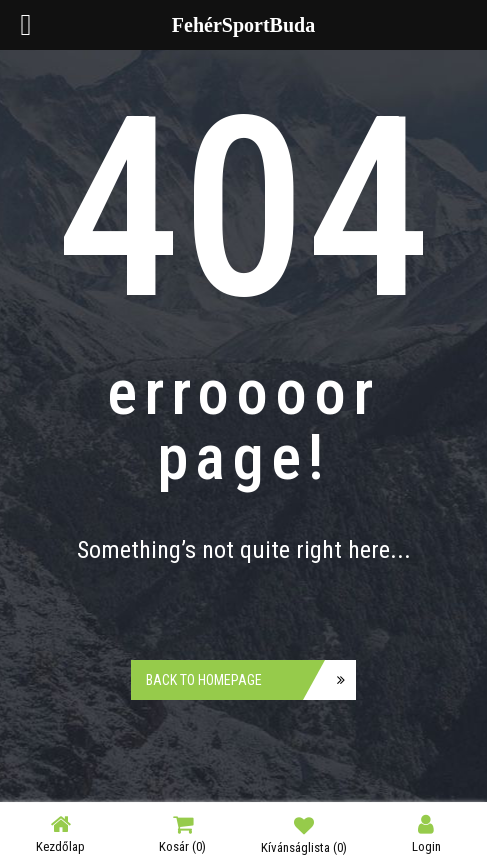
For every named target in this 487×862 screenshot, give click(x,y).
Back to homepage (204, 680)
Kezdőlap (60, 833)
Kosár (182, 833)
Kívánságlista (304, 834)
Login (426, 833)
